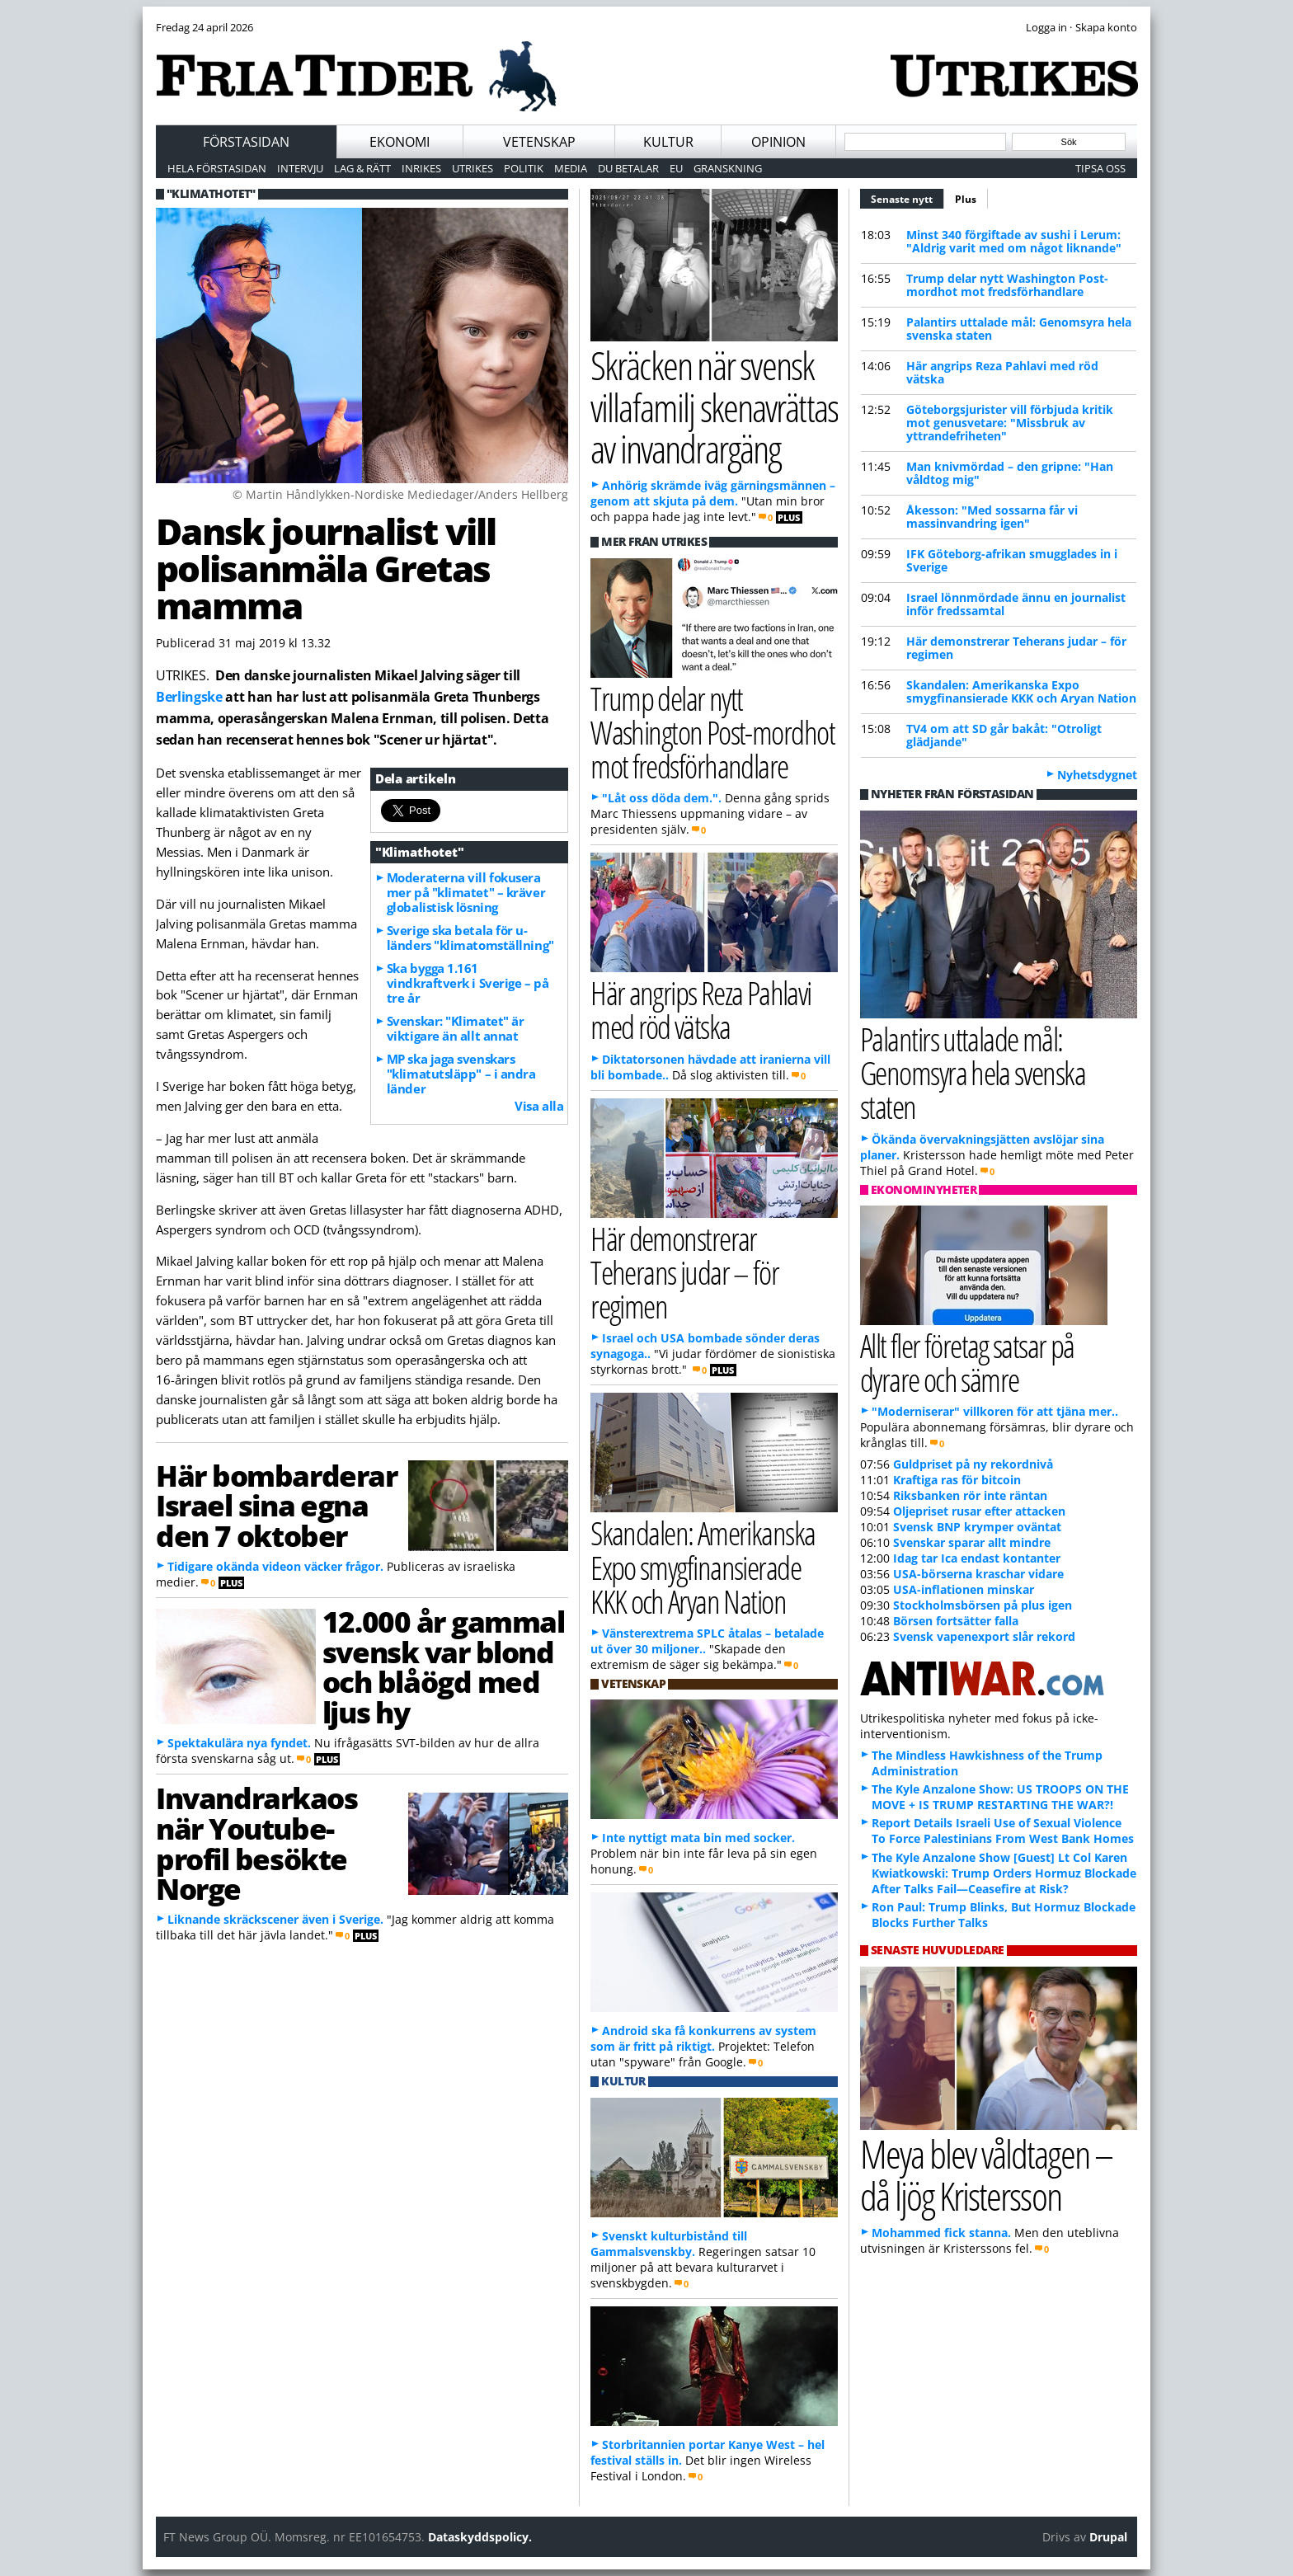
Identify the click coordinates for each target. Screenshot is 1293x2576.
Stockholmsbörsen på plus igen (982, 1605)
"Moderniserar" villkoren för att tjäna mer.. (995, 1411)
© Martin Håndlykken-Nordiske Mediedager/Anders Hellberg (400, 494)
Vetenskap (539, 142)
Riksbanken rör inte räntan (970, 1495)
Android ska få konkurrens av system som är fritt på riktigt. (703, 2038)
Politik (523, 168)
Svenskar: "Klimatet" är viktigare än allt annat (455, 1028)
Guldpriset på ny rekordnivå (973, 1464)
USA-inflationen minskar (963, 1589)
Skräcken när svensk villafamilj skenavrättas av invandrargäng (714, 406)
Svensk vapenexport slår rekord (984, 1636)
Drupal (1108, 2537)
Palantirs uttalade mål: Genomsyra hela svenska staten (1018, 328)
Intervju (300, 168)
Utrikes (472, 168)
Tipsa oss (1100, 168)
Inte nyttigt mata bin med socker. (698, 1837)
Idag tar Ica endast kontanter (976, 1558)
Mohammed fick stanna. (941, 2232)
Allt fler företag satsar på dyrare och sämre (967, 1362)
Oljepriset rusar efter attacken (979, 1511)
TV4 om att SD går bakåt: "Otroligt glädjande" (1004, 735)
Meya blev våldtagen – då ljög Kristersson (986, 2174)
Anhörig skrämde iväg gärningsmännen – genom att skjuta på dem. (712, 493)
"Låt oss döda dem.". (662, 798)
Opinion (778, 142)
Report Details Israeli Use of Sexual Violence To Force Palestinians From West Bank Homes (1003, 1830)
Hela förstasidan (216, 168)
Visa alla (539, 1106)
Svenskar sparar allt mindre (972, 1542)
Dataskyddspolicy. (480, 2537)
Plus (965, 199)
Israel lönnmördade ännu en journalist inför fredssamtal (1016, 604)
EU (676, 168)
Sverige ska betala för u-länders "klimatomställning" (470, 937)
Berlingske (189, 697)
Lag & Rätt (362, 168)
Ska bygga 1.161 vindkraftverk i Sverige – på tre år (467, 983)
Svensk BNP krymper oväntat (977, 1527)
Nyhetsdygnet (1097, 775)
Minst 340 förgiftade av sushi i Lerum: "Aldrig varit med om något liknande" (1013, 241)
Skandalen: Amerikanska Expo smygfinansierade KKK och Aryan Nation (1021, 691)
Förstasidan (246, 142)
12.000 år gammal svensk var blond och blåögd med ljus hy (443, 1666)
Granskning (728, 168)
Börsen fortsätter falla (955, 1621)
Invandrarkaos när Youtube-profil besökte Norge (257, 1843)
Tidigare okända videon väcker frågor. (275, 1566)
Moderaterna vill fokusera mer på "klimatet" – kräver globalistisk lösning (466, 892)
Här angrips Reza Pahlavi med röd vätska (1002, 372)
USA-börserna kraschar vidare (978, 1574)
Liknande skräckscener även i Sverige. (275, 1919)
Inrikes (421, 168)
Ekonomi (399, 142)
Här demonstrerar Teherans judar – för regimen (1016, 647)
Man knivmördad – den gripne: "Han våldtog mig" (1009, 472)
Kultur (668, 142)
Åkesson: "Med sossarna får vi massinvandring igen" (992, 516)
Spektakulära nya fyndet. (239, 1743)
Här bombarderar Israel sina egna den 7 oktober (276, 1505)
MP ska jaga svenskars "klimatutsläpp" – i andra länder (461, 1074)
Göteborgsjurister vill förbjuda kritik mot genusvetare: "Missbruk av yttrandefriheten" (1009, 423)
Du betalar (628, 168)
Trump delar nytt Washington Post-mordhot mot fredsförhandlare (1007, 284)
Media (570, 168)
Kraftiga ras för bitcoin (957, 1480)
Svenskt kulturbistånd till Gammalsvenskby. (668, 2243)
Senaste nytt (907, 197)
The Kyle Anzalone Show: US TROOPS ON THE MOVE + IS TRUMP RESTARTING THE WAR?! (1000, 1796)
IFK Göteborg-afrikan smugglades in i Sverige (1011, 560)
